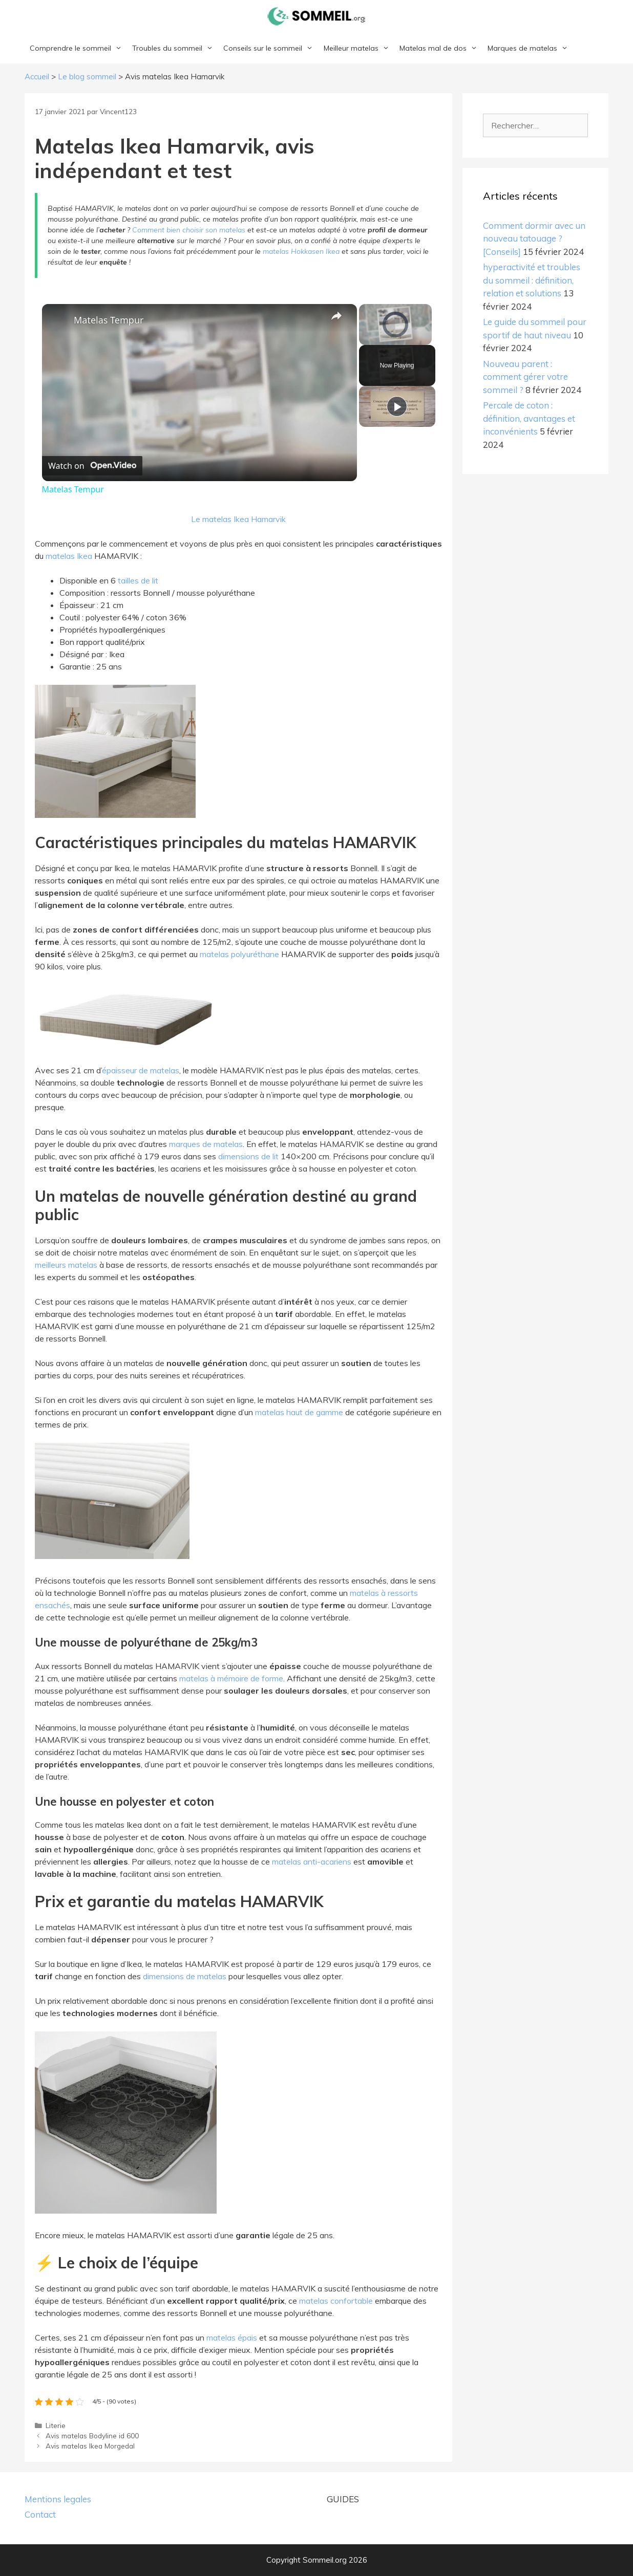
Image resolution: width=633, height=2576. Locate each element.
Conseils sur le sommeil (270, 48)
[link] (58, 320)
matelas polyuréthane (239, 954)
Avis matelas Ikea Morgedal (90, 2445)
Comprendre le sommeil (78, 48)
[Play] (397, 406)
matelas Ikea (69, 556)
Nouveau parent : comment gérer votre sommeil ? (525, 376)
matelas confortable (336, 2301)
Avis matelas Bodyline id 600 (92, 2435)
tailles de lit (138, 580)
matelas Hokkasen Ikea (301, 251)
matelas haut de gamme (299, 1412)
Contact (40, 2514)
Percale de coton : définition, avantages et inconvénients (529, 418)
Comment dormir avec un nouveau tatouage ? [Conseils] (534, 238)
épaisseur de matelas (140, 1070)
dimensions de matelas (184, 1976)
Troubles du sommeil (175, 48)
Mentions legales (58, 2499)
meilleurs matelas (66, 1265)
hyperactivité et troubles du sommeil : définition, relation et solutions (531, 280)
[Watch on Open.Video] (92, 465)
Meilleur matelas (359, 48)
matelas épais (231, 2337)
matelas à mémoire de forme (231, 1678)
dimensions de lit (248, 1156)
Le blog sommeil (87, 76)
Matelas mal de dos (440, 48)
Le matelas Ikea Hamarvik (238, 519)
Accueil (37, 76)
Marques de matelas (530, 48)
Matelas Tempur (108, 320)
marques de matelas (206, 1144)
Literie (56, 2425)
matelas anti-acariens (311, 1861)
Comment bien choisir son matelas (188, 229)
